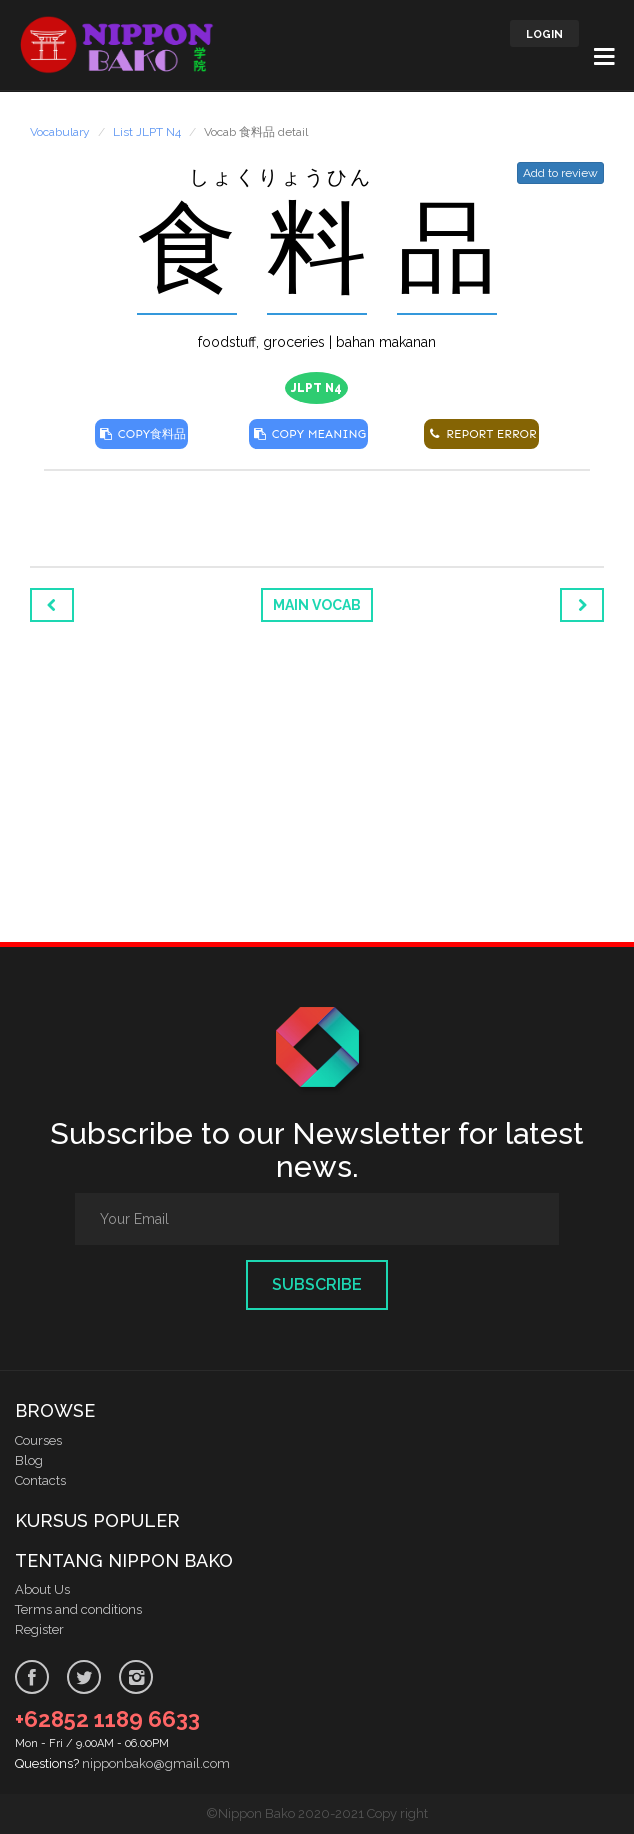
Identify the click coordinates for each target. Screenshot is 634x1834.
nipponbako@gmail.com (156, 1763)
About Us (42, 1589)
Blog (29, 1460)
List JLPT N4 (147, 132)
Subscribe (317, 1284)
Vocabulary (60, 132)
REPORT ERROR (481, 434)
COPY (141, 434)
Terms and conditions (78, 1609)
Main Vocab (317, 605)
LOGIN (544, 34)
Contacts (40, 1480)
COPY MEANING (308, 434)
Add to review (560, 173)
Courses (38, 1440)
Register (39, 1629)
